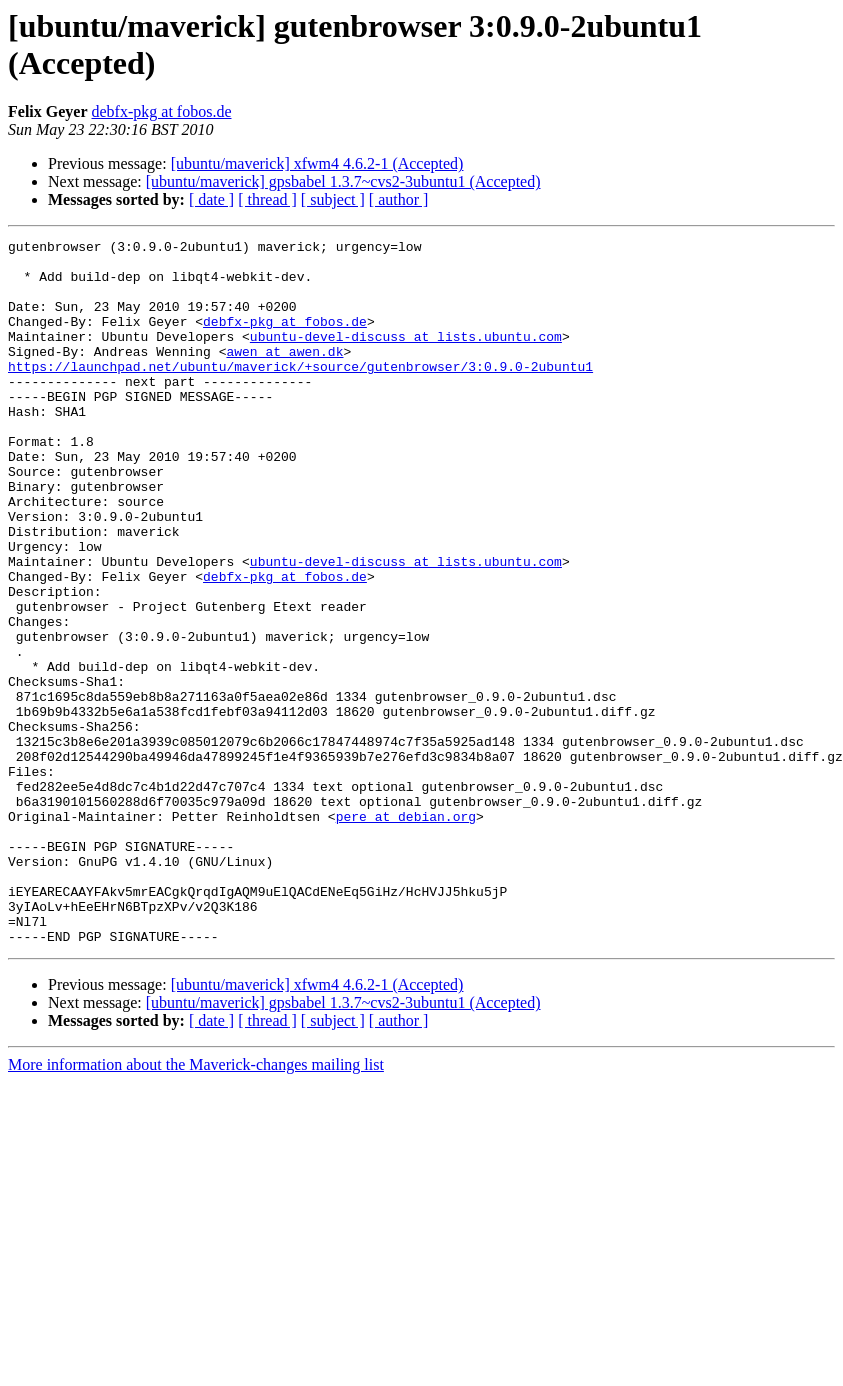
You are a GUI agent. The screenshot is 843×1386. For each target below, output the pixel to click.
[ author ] (399, 199)
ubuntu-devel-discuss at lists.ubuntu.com (406, 357)
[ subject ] (333, 199)
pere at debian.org (406, 933)
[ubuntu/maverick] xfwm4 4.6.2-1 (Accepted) (317, 163)
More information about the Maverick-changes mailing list (196, 1205)
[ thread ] (267, 199)
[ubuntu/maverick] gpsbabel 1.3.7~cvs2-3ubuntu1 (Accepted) (343, 181)
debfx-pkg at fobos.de (162, 111)
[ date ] (211, 199)
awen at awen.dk (284, 375)
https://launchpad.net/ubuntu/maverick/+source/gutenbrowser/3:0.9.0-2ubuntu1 (300, 393)
